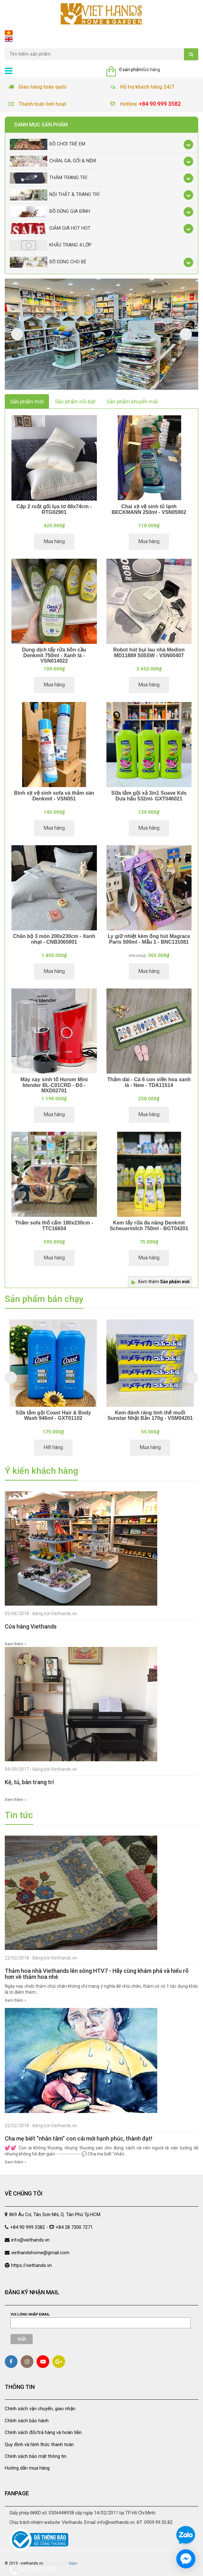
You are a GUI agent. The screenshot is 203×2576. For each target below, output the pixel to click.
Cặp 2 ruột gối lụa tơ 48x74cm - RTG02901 (54, 509)
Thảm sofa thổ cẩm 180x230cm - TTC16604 (54, 1225)
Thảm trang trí (48, 178)
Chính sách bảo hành (27, 2421)
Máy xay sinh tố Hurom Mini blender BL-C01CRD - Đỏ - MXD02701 (54, 1085)
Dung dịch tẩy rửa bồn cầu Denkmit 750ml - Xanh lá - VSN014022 (54, 655)
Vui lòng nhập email (30, 2314)
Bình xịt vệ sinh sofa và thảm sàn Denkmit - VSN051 (54, 795)
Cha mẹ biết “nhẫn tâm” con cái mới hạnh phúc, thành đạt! (78, 2138)
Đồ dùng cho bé (48, 262)
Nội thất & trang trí (54, 194)
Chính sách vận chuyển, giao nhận (40, 2408)
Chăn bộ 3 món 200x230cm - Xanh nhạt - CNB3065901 (54, 939)
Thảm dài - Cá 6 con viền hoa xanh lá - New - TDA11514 (149, 1082)
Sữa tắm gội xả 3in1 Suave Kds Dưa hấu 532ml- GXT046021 (148, 795)
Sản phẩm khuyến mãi (132, 401)
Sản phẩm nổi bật (75, 401)
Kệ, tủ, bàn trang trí (29, 1782)
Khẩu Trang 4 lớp (50, 245)
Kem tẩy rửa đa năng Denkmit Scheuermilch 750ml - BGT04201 (149, 1225)
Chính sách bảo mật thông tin (35, 2456)
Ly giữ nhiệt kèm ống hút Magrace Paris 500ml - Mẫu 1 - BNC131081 (149, 939)
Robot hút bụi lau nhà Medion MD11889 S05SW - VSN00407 (149, 652)
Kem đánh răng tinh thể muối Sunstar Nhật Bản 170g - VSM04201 (150, 1415)
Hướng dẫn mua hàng (27, 2468)
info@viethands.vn (30, 2240)
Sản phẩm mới (27, 401)
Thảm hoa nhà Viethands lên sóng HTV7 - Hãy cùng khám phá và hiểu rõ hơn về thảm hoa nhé (97, 1973)
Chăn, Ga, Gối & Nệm (53, 161)
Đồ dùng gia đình (50, 211)
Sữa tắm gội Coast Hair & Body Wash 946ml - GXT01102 (53, 1415)
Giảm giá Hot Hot (50, 228)
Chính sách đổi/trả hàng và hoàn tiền (43, 2432)
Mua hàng (54, 541)
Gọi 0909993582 (33, 2570)
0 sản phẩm (131, 69)
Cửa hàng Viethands (31, 1626)
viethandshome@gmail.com (40, 2253)
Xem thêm (164, 1281)
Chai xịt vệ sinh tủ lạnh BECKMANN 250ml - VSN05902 (149, 509)
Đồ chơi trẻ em (47, 144)
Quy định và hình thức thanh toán (39, 2444)
